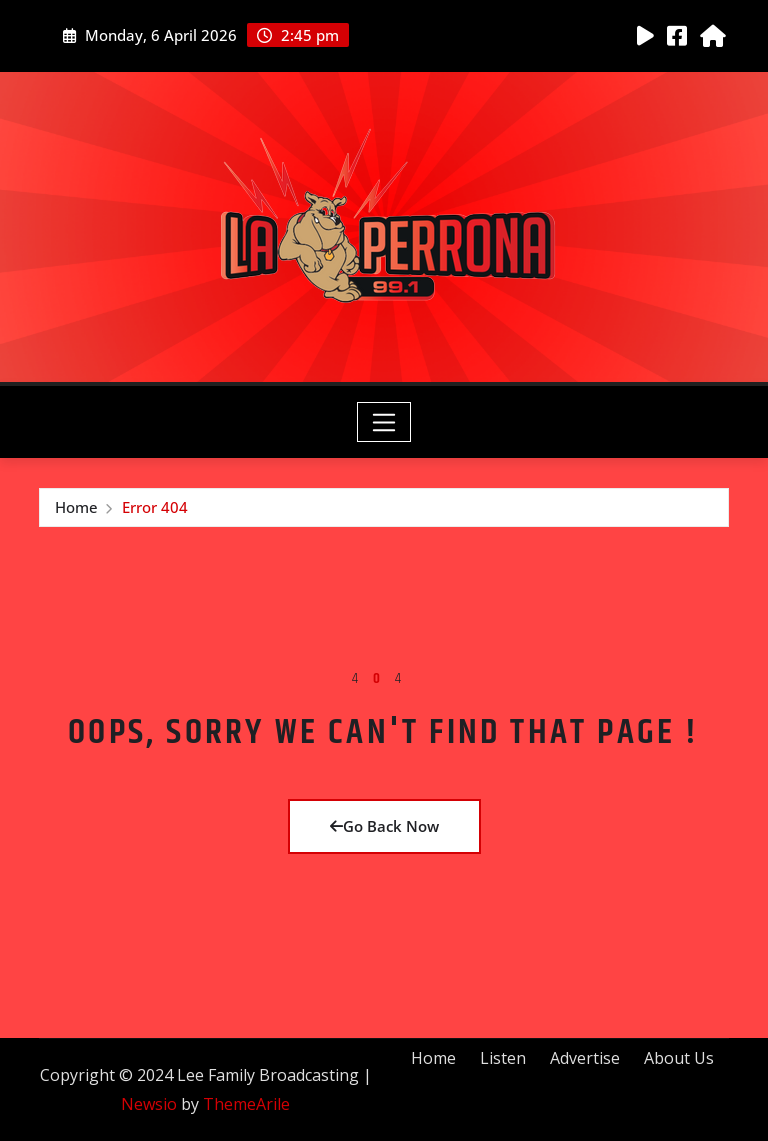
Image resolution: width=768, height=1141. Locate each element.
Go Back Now (384, 826)
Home (76, 507)
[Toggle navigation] (384, 422)
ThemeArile (246, 1104)
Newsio (149, 1104)
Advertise (585, 1058)
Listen (503, 1058)
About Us (679, 1058)
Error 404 (155, 507)
